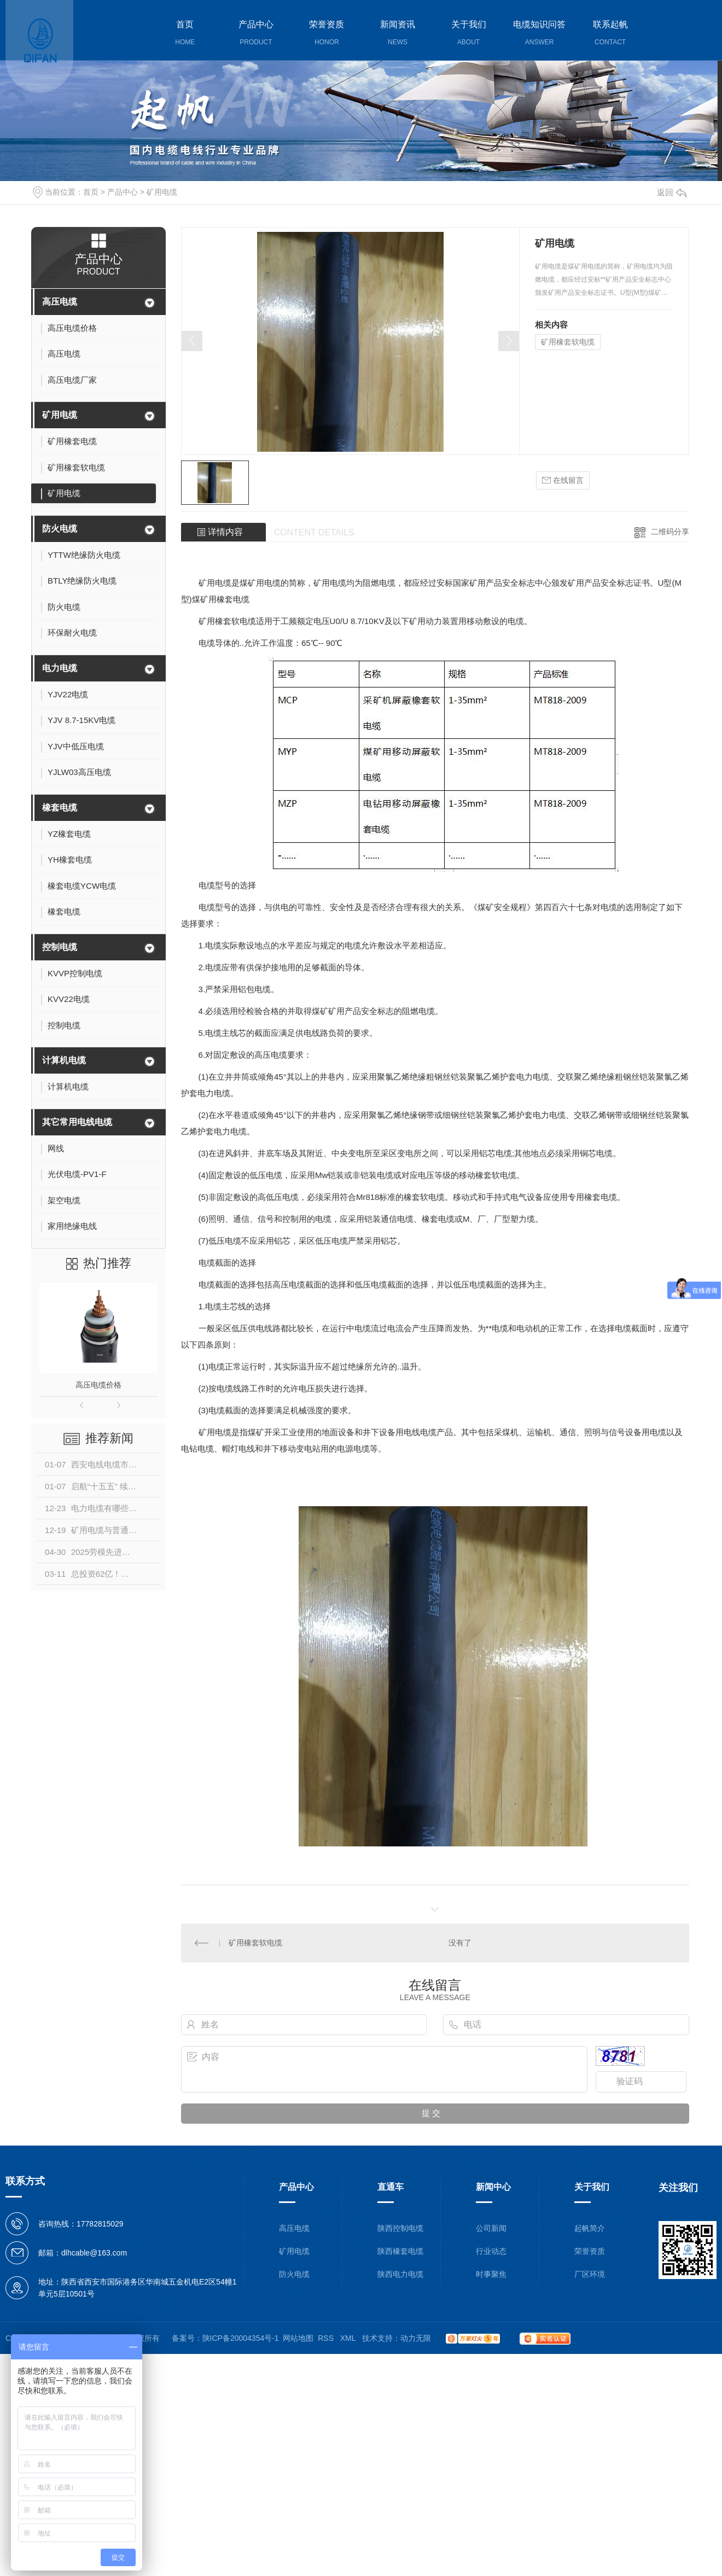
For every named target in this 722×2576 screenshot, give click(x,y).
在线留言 (563, 480)
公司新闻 (491, 2228)
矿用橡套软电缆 (568, 341)
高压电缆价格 (98, 1384)
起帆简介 (589, 2228)
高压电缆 (59, 301)
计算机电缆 (64, 1060)
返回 (671, 192)
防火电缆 (59, 528)
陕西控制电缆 (400, 2228)
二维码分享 (670, 531)
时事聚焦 (491, 2274)
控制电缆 (59, 947)
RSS (327, 2338)
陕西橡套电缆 (400, 2251)
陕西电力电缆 (400, 2274)
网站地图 (298, 2338)
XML (349, 2338)
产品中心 (122, 192)
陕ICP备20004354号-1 (240, 2338)
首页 (90, 192)
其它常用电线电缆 (77, 1122)
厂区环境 (589, 2274)
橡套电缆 (59, 807)
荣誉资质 (589, 2251)
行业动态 (491, 2251)
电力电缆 (59, 668)
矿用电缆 (162, 192)
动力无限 (415, 2338)
